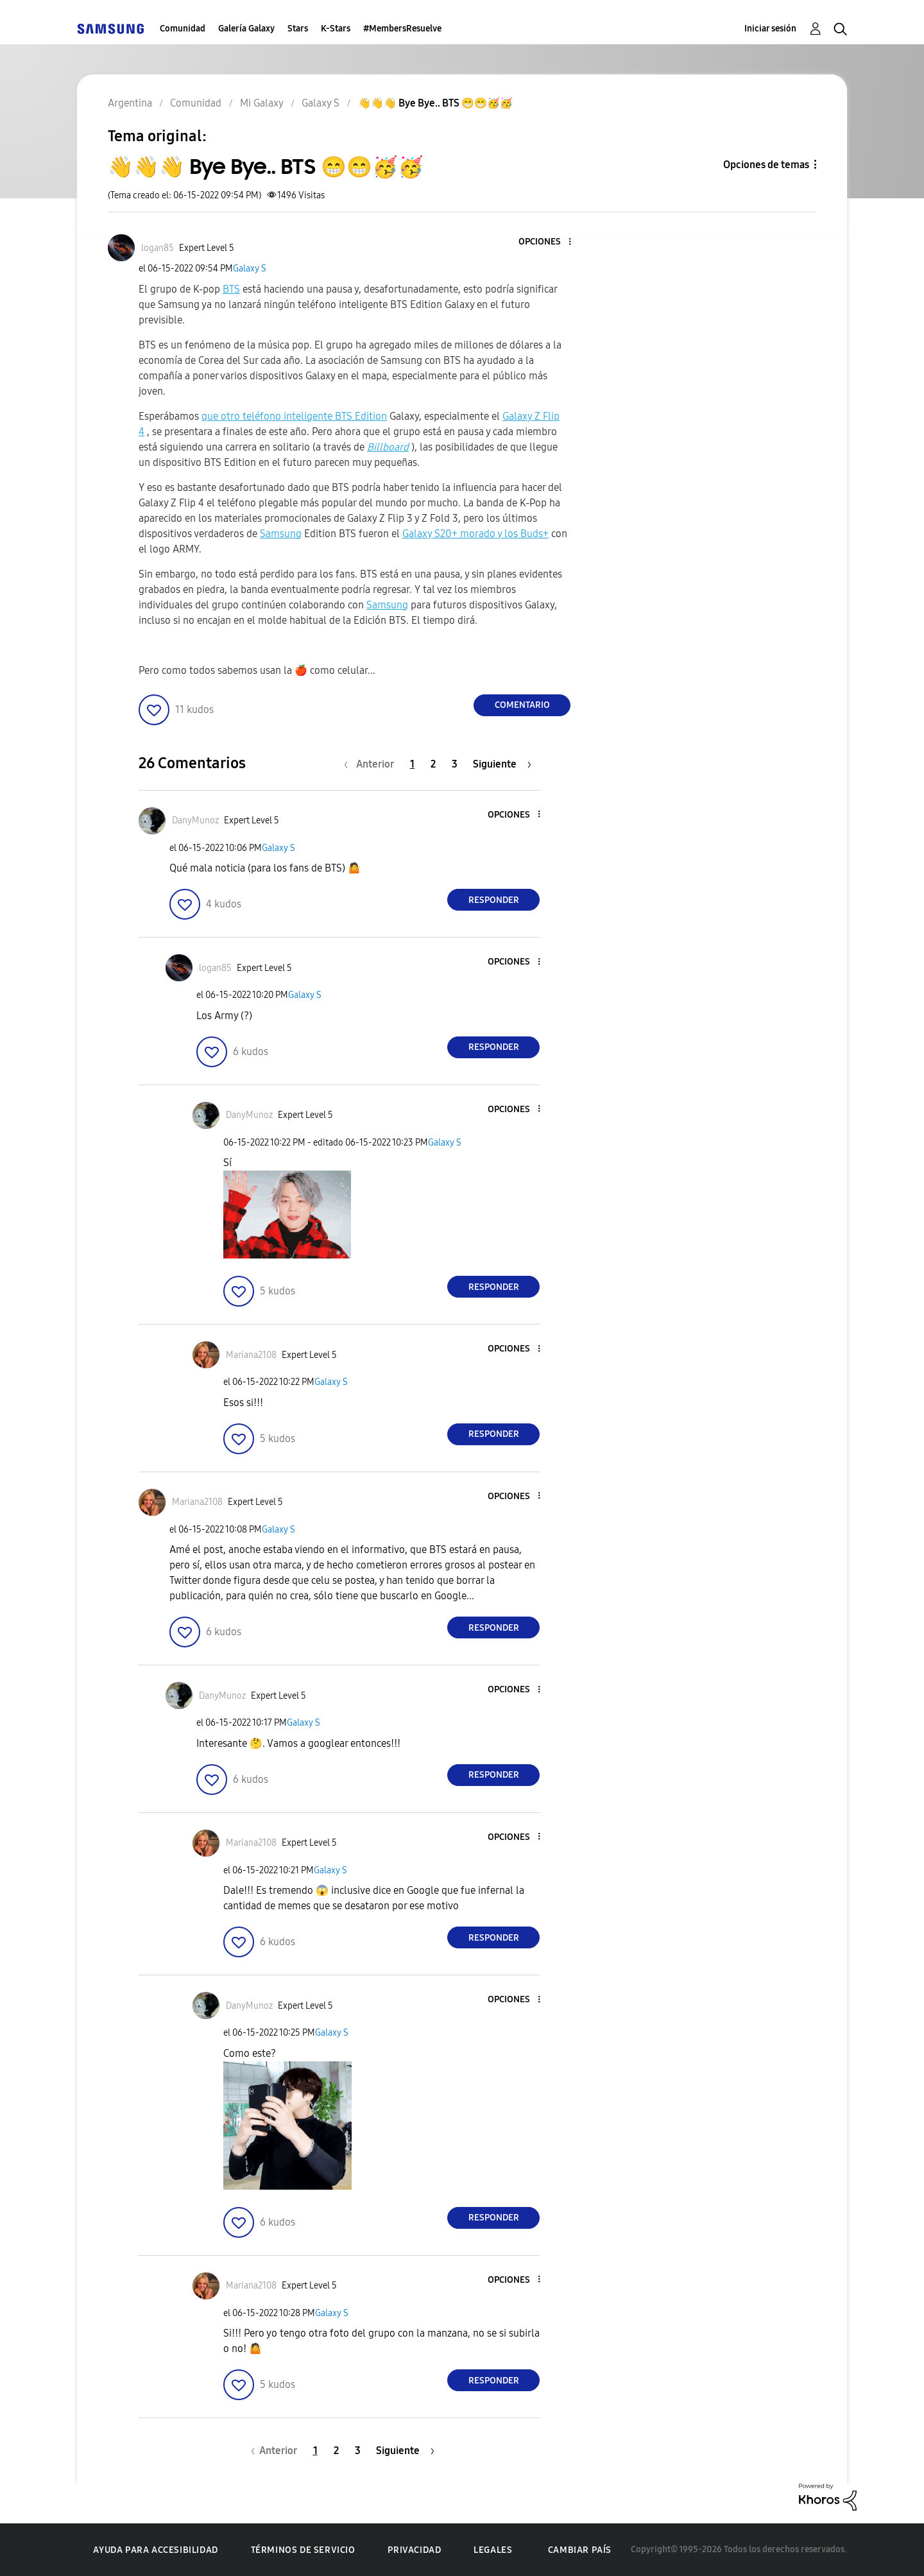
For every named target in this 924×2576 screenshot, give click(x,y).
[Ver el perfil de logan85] (157, 248)
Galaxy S (249, 268)
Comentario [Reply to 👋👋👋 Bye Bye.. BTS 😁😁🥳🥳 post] (522, 705)
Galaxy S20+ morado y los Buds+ (475, 534)
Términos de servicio (303, 2550)
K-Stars (335, 28)
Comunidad (182, 28)
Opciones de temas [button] (766, 165)
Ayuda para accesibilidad (155, 2550)
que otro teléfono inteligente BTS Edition (294, 416)
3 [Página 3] (455, 764)
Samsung (281, 534)
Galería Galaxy (246, 28)
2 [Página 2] (433, 764)
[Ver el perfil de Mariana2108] (251, 1355)
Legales (493, 2550)
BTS (231, 289)
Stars (297, 28)
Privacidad (414, 2550)
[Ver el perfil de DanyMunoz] (195, 820)
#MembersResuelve (402, 28)
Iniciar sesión (770, 28)
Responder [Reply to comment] (493, 900)
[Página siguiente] (502, 764)
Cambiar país (580, 2550)
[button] (548, 242)
